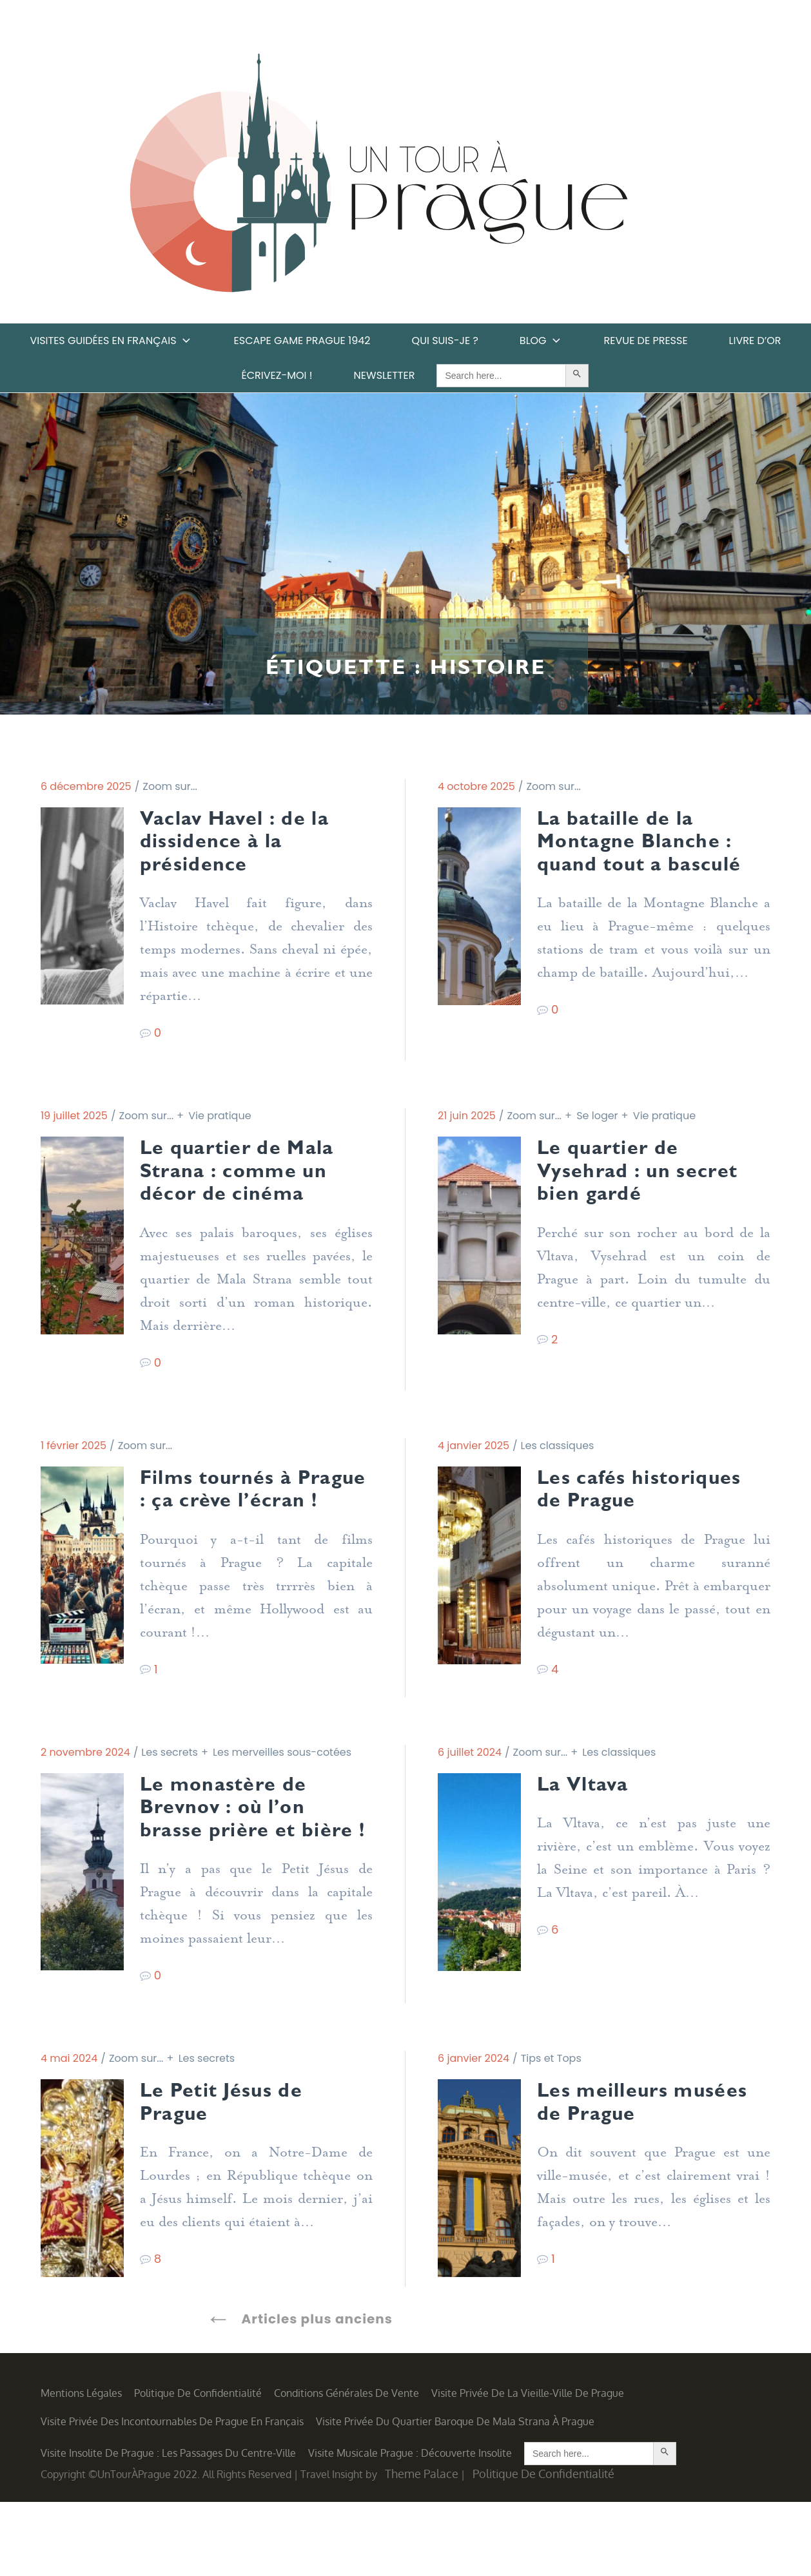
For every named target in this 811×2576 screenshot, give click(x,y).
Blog (541, 340)
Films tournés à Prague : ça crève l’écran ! (233, 1514)
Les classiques (557, 1456)
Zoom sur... (169, 786)
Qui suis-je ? (445, 340)
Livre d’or (755, 340)
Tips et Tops (551, 2128)
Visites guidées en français (111, 340)
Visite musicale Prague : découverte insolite (410, 2526)
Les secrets (169, 1792)
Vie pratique (219, 1121)
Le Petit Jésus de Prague (231, 2173)
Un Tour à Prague (379, 177)
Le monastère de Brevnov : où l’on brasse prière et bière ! (232, 1862)
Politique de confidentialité (198, 2467)
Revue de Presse (646, 340)
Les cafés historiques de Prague (651, 1501)
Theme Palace (421, 2548)
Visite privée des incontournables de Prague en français (172, 2495)
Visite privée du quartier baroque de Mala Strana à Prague (455, 2495)
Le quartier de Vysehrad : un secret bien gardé (648, 1179)
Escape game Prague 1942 (302, 340)
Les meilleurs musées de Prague (635, 2173)
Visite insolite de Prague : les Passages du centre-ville (168, 2526)
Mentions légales (81, 2467)
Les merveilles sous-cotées (282, 1792)
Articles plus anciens (317, 2393)
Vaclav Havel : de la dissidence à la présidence (245, 844)
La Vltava (588, 1825)
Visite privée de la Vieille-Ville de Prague (527, 2467)
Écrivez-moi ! (277, 375)
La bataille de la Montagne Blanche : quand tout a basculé (651, 844)
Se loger (597, 1121)
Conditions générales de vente (346, 2467)
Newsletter (384, 375)
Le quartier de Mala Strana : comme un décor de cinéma (248, 1179)
